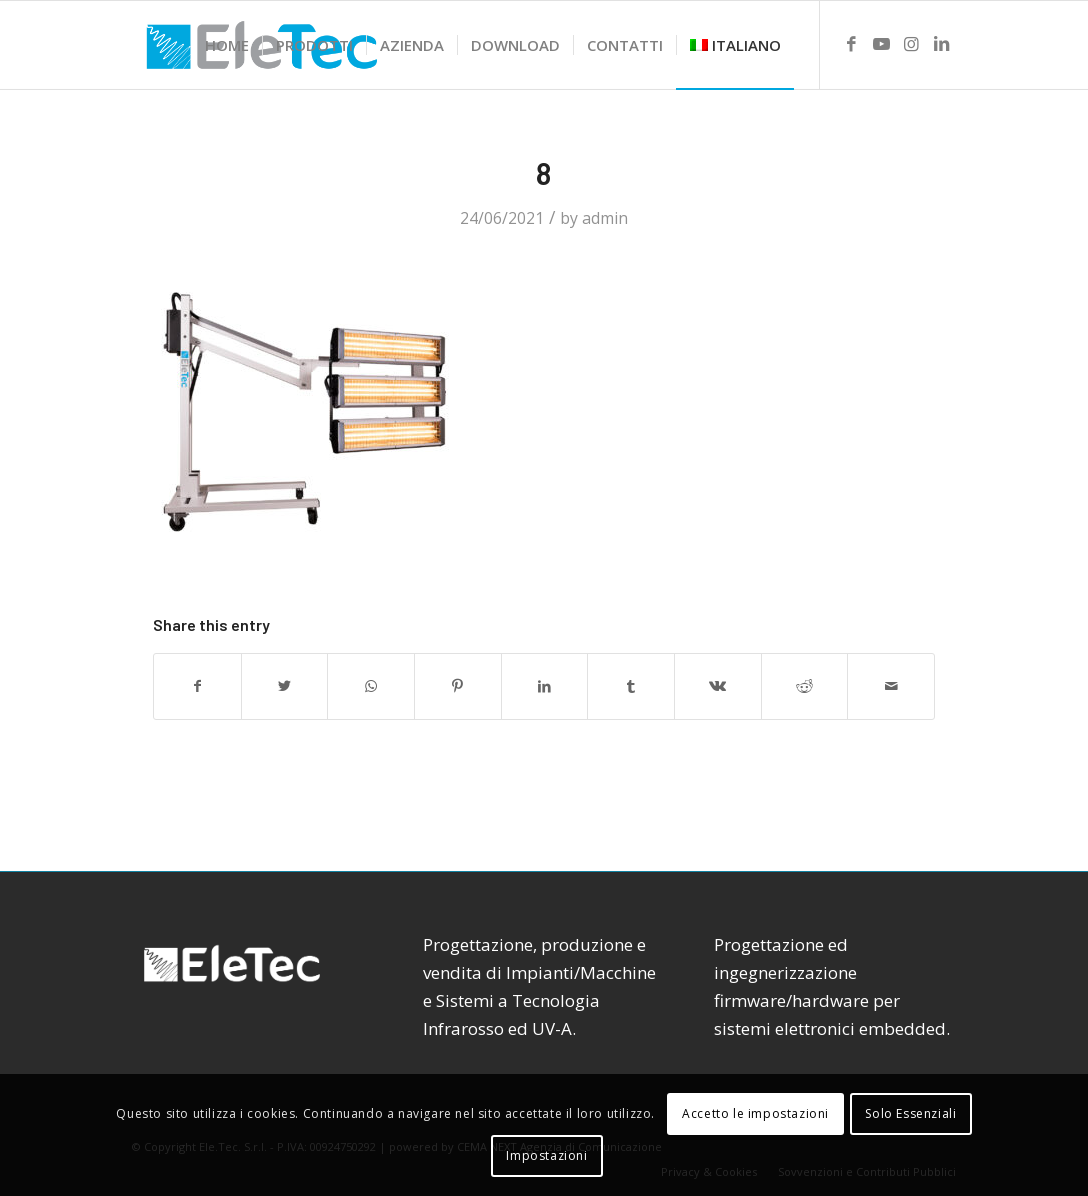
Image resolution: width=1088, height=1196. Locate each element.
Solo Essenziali (910, 1113)
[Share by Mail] (891, 686)
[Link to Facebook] (851, 44)
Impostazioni (546, 1155)
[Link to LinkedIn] (941, 44)
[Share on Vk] (718, 686)
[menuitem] (227, 45)
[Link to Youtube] (881, 44)
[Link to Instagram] (911, 44)
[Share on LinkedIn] (545, 686)
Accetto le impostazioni (755, 1113)
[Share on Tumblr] (631, 686)
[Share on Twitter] (285, 686)
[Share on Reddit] (805, 686)
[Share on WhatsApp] (371, 686)
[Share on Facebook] (197, 686)
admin (605, 218)
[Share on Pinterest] (458, 686)
